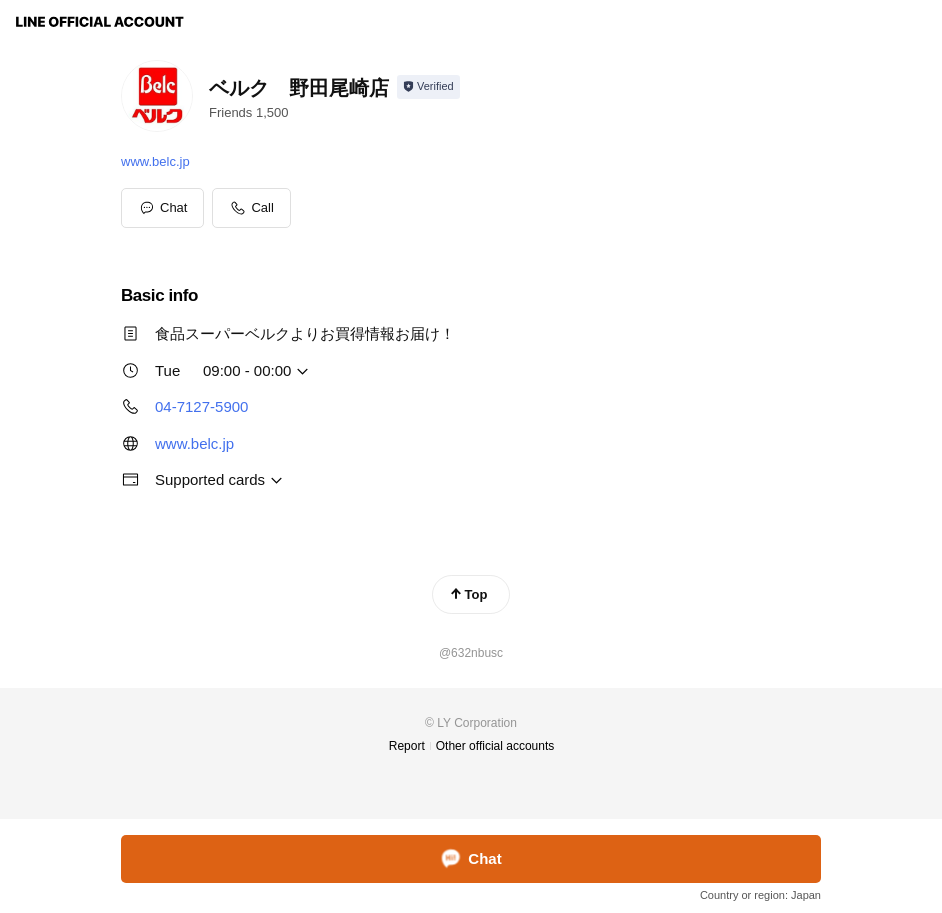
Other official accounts (495, 746)
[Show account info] (428, 87)
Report (407, 746)
